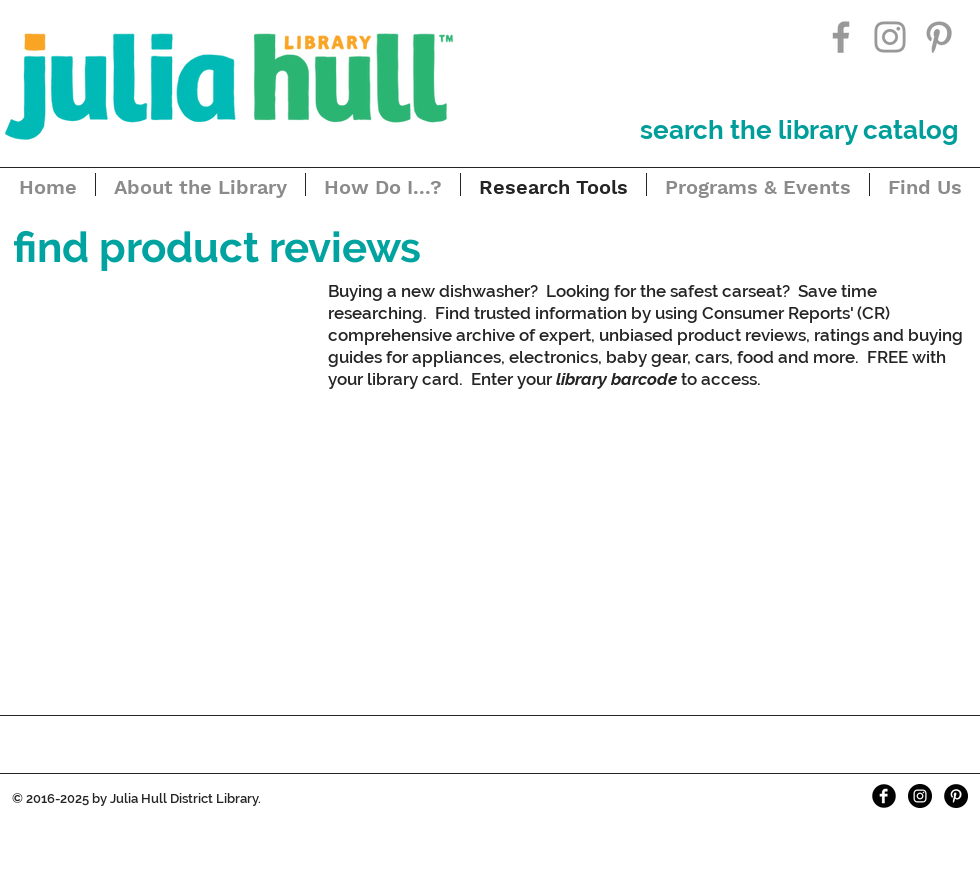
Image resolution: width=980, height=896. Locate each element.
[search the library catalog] (799, 130)
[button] (217, 248)
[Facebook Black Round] (884, 796)
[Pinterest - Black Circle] (956, 796)
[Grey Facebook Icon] (841, 37)
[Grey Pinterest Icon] (939, 37)
